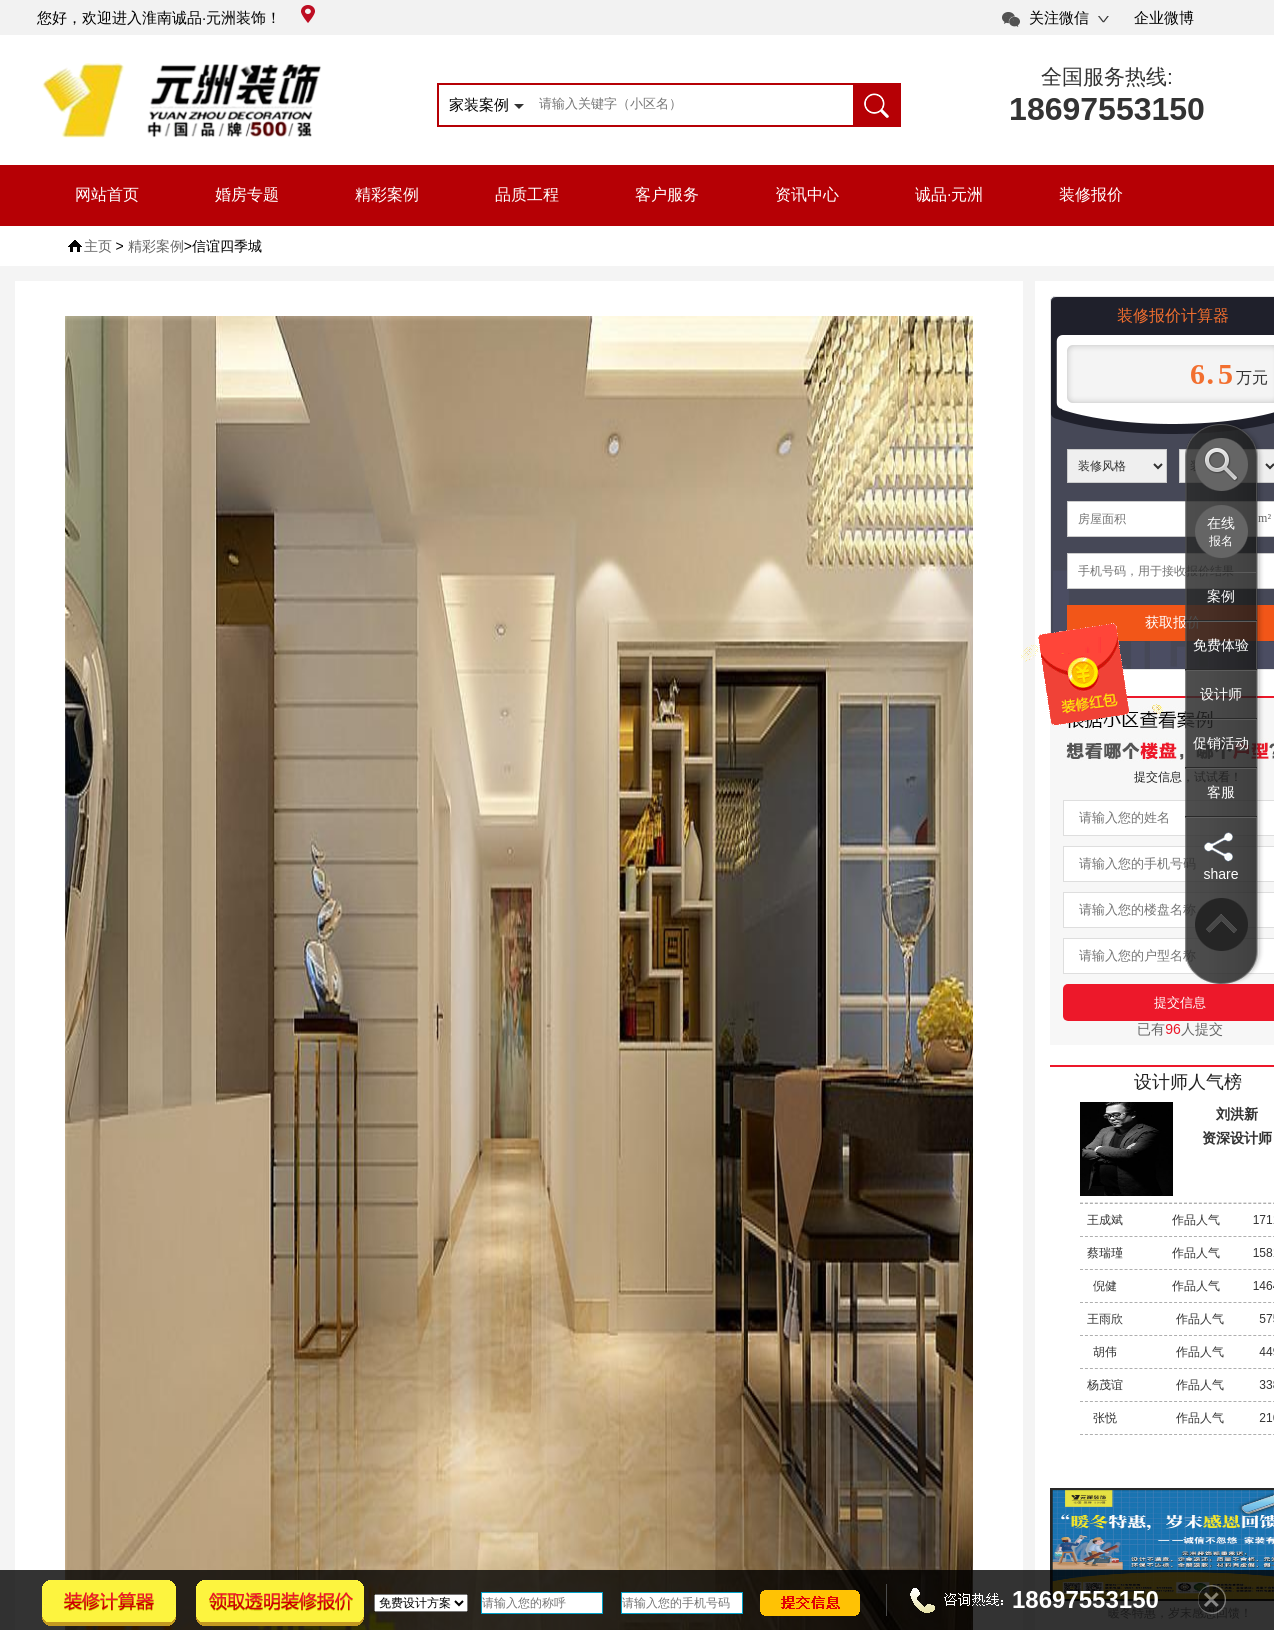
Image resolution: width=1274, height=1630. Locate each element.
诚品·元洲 (949, 194)
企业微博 (1164, 17)
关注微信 (1059, 17)
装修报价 (1091, 194)
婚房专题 (247, 194)
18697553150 (1107, 109)
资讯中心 (807, 194)
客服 (1221, 792)
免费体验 (1221, 645)
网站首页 (107, 194)
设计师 (1221, 694)
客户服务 (667, 194)
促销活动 (1221, 743)
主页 (98, 246)
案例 (1221, 596)
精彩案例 (387, 194)
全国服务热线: (1107, 76)
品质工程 (527, 194)
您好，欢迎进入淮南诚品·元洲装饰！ (176, 17)
